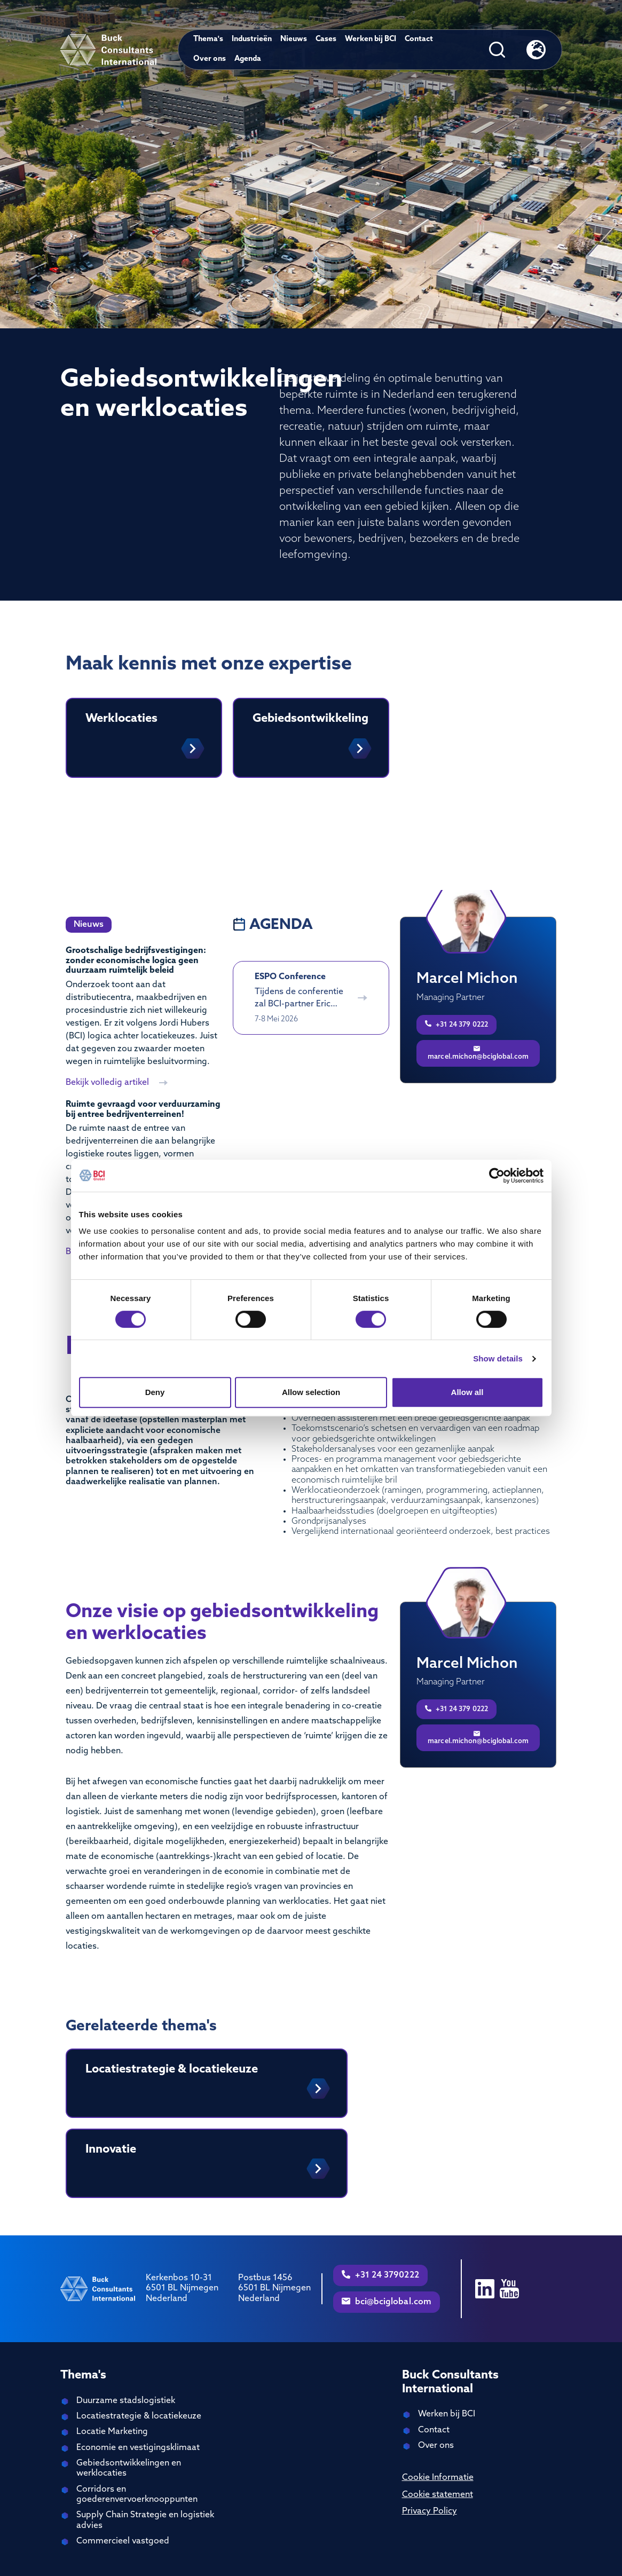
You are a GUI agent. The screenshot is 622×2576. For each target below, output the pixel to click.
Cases (326, 39)
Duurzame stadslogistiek (125, 2401)
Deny (155, 1392)
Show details (498, 1358)
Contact (419, 39)
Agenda (247, 59)
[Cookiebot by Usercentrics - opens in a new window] (497, 1176)
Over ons (209, 59)
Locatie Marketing (112, 2432)
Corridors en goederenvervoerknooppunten (137, 2494)
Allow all (467, 1392)
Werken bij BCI (370, 39)
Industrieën (252, 39)
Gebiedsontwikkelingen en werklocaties (128, 2468)
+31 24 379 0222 (456, 1024)
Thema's (208, 39)
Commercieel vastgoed (122, 2541)
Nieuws (293, 39)
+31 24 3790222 (380, 2275)
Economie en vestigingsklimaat (138, 2448)
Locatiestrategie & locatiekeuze (138, 2416)
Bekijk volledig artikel (117, 1082)
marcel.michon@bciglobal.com (478, 1052)
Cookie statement (437, 2495)
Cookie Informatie (438, 2477)
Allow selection (311, 1392)
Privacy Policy (429, 2511)
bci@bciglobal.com (386, 2301)
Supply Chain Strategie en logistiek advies (145, 2520)
